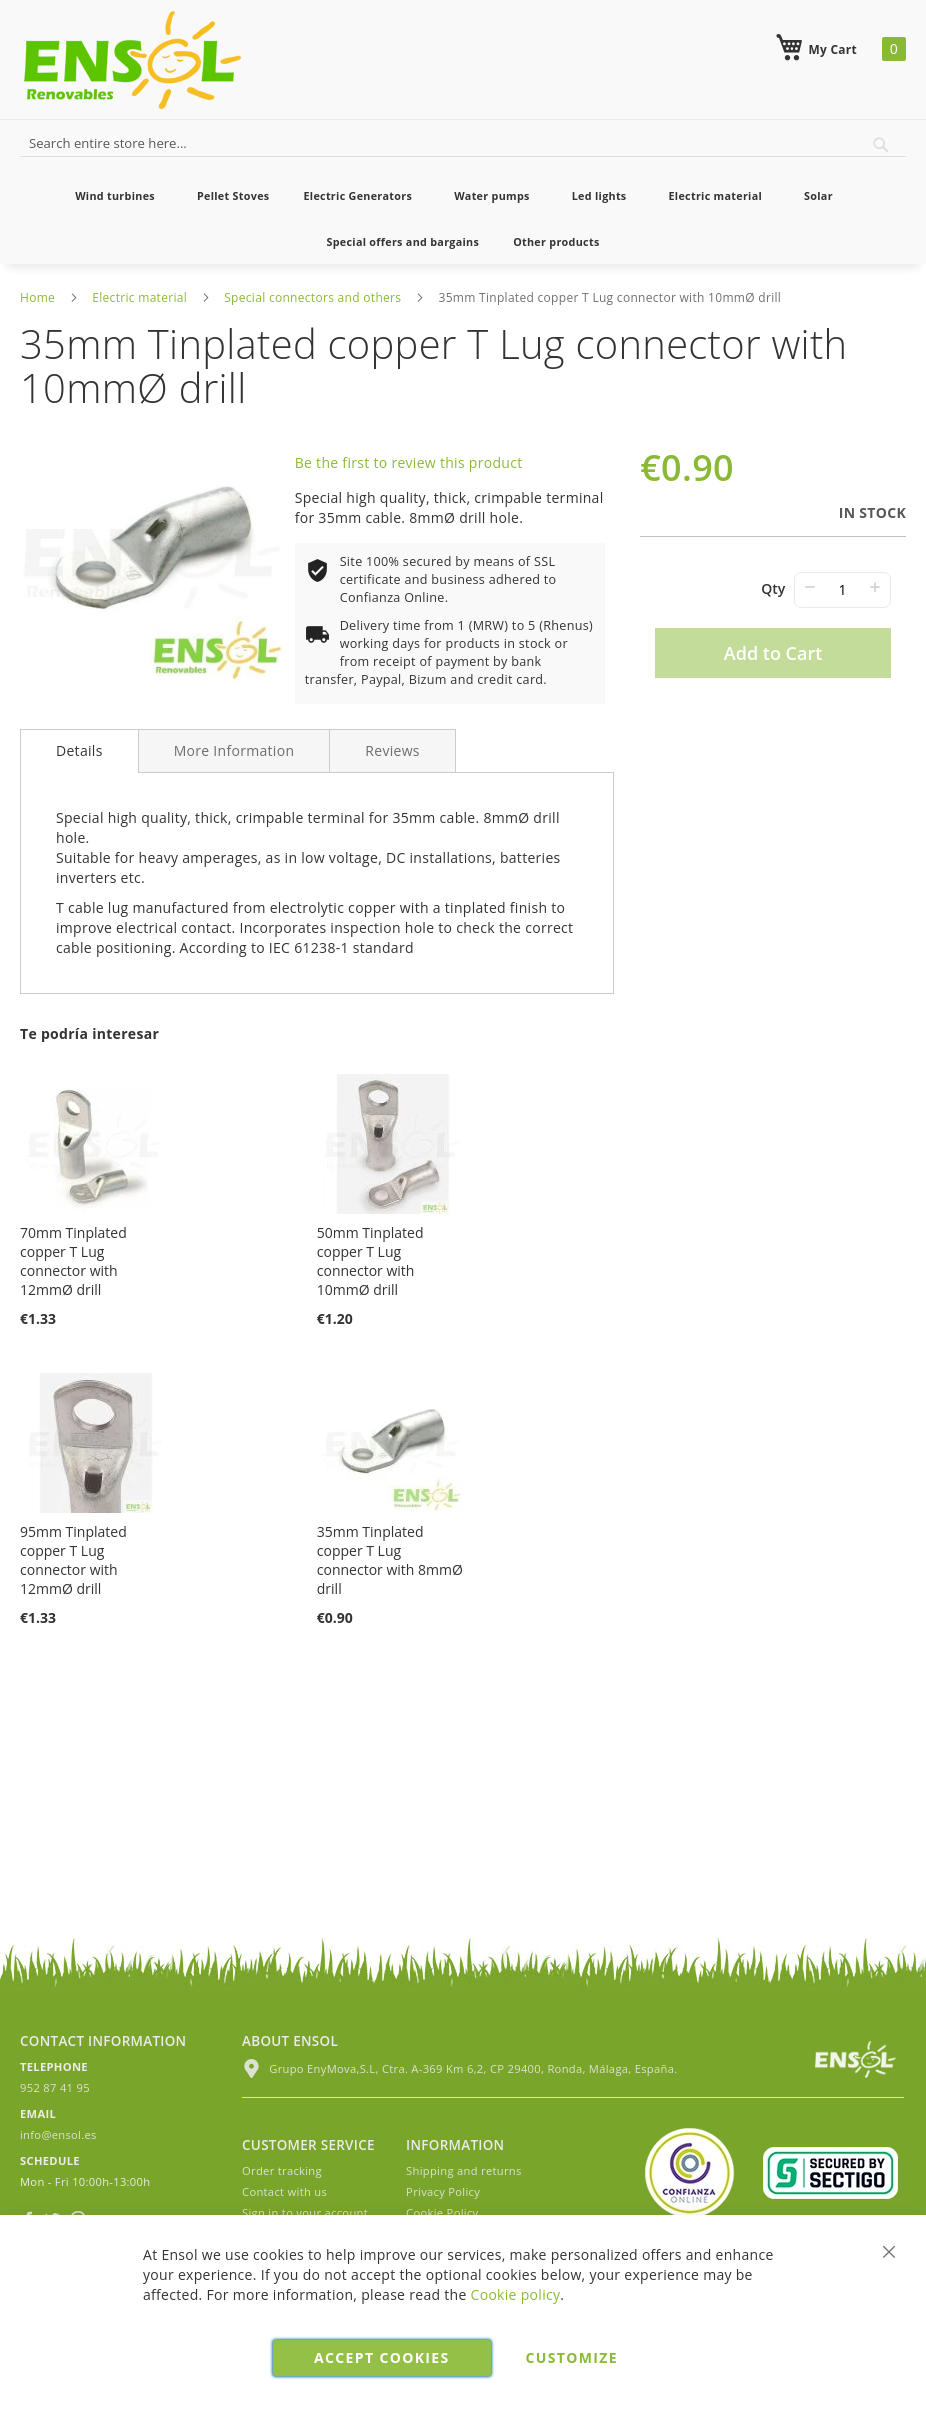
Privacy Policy (443, 2191)
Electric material (139, 297)
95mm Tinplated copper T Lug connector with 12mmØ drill (73, 1560)
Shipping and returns (463, 2170)
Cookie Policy (442, 2212)
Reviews (392, 750)
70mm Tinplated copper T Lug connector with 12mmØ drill (73, 1261)
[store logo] (132, 60)
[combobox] (463, 141)
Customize (572, 2357)
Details (79, 750)
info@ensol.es (58, 2134)
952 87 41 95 (55, 2087)
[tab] (79, 751)
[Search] (881, 145)
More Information (234, 750)
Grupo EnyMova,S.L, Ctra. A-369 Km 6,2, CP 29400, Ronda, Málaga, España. (459, 2068)
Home (37, 297)
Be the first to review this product (409, 462)
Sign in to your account (305, 2212)
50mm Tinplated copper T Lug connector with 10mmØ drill (370, 1261)
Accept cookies (381, 2357)
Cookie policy (516, 2294)
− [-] (809, 586)
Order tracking (282, 2170)
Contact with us (284, 2191)
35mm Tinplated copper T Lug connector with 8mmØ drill (390, 1560)
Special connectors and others (312, 297)
